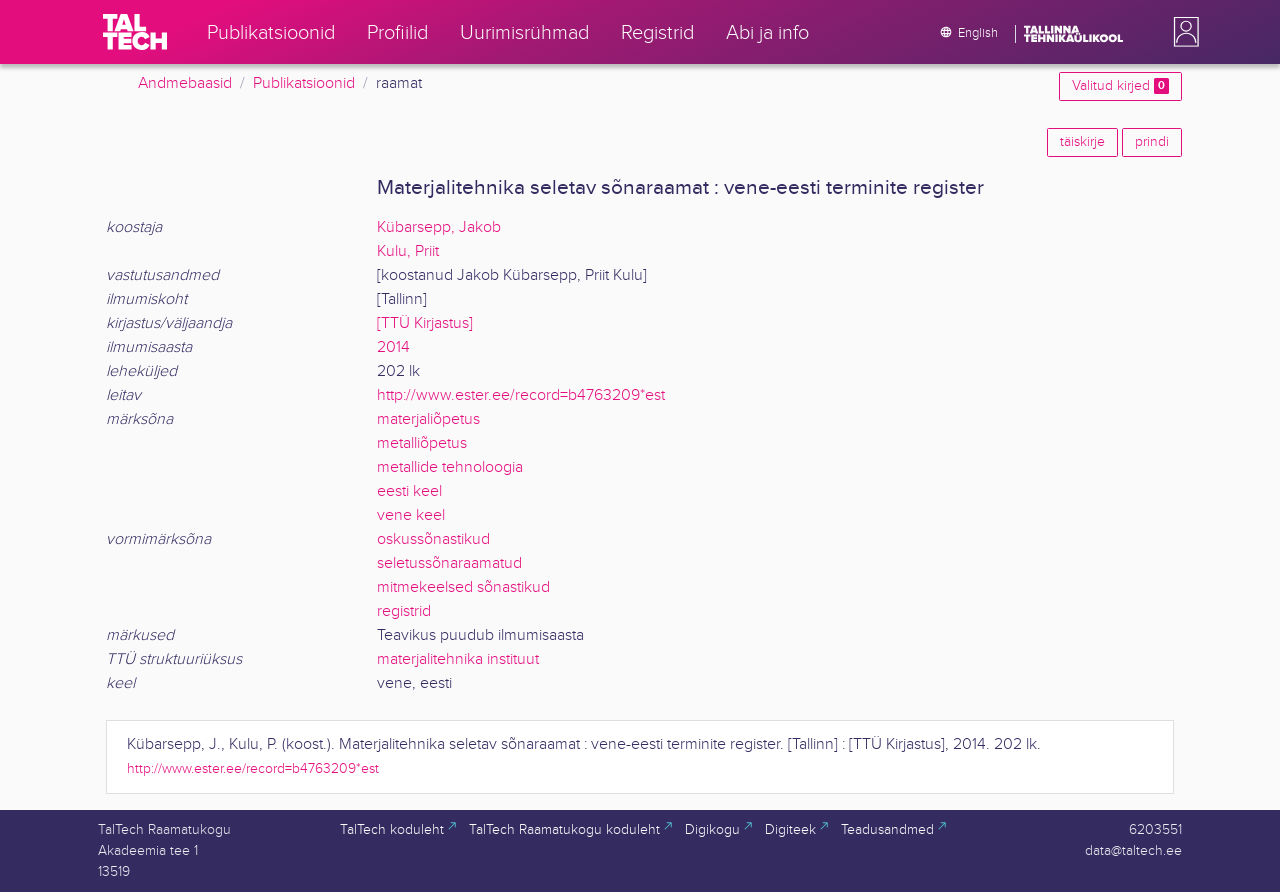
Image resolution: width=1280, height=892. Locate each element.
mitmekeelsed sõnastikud (463, 587)
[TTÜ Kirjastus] (425, 323)
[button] (1182, 32)
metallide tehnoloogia (450, 467)
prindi (1152, 142)
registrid (404, 611)
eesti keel (409, 491)
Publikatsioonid (304, 83)
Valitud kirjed (1120, 86)
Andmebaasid (185, 83)
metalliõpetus (422, 443)
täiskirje (1082, 142)
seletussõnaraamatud (449, 563)
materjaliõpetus (428, 419)
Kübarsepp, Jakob (439, 227)
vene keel (411, 515)
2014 (393, 347)
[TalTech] (135, 32)
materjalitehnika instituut (458, 659)
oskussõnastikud (433, 539)
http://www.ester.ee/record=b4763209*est (521, 395)
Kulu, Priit (408, 251)
